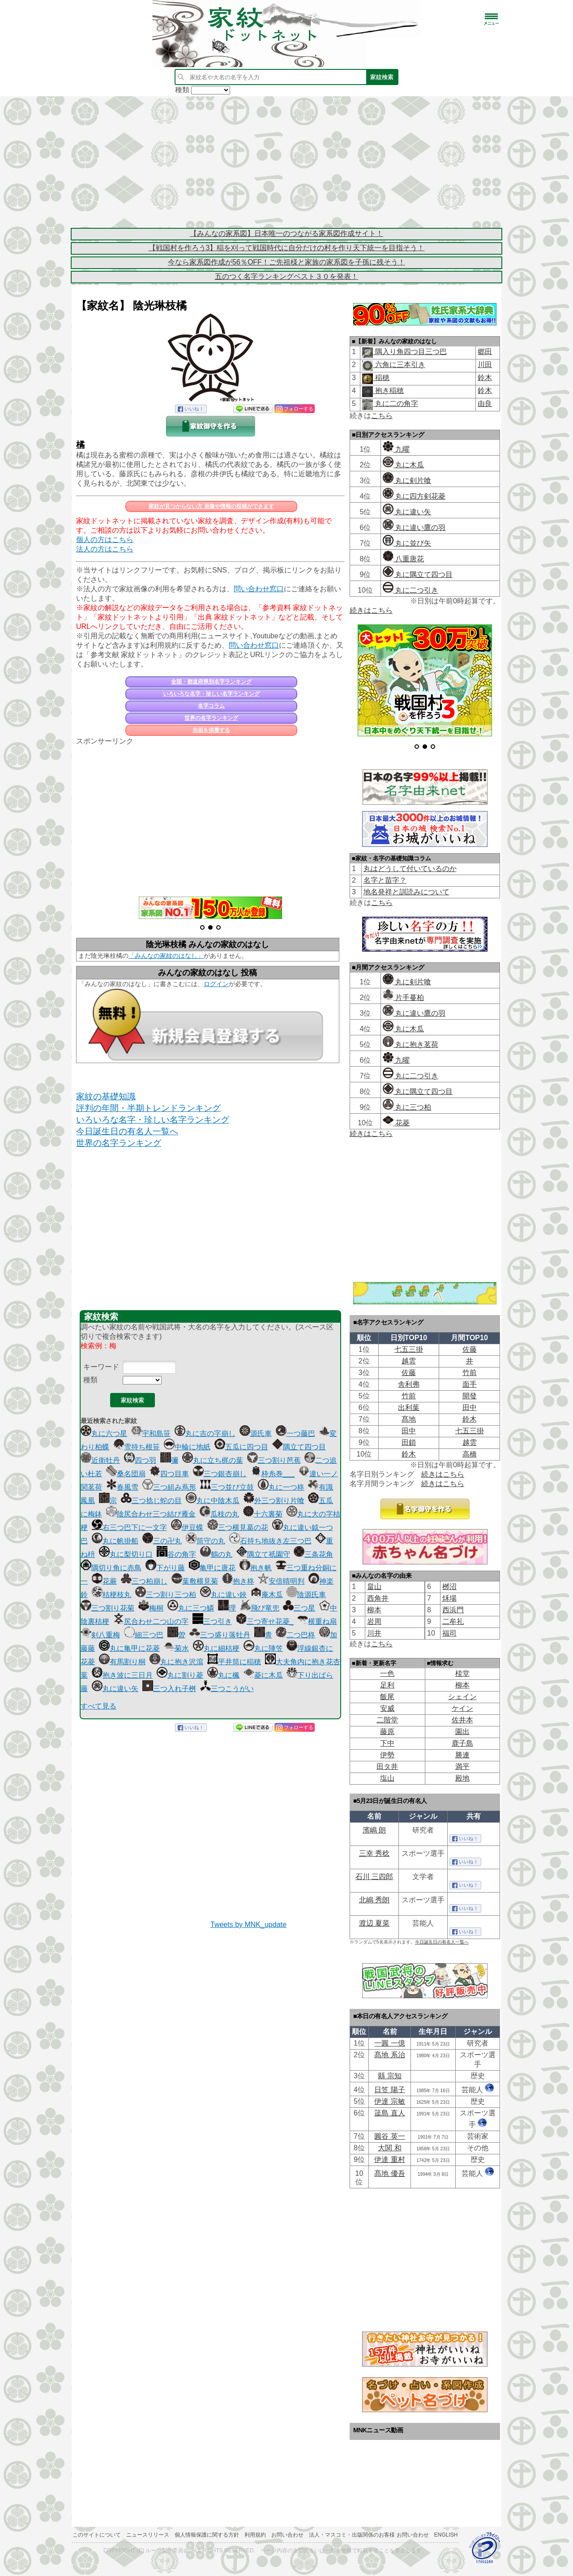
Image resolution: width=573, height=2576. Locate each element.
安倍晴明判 (281, 1581)
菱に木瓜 (263, 1675)
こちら (382, 415)
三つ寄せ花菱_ (265, 1621)
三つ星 (299, 1608)
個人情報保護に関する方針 (207, 2535)
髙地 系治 (389, 2055)
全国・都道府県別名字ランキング (211, 682)
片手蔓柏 (403, 997)
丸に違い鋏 (223, 1594)
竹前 (469, 1372)
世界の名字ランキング (211, 718)
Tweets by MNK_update (248, 1924)
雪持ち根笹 (136, 1447)
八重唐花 (403, 559)
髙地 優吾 (389, 2173)
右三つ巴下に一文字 (129, 1527)
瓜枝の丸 (219, 1514)
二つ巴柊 (295, 1635)
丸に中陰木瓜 (212, 1500)
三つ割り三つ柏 (165, 1594)
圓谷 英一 (389, 2136)
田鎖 (409, 1442)
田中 (469, 1407)
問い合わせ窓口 (259, 589)
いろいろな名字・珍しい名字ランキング (211, 694)
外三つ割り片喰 (274, 1500)
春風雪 (122, 1487)
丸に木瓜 (403, 465)
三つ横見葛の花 (237, 1527)
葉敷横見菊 (194, 1581)
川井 (374, 1633)
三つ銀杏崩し (220, 1474)
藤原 (387, 1731)
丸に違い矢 (115, 1688)
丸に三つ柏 (407, 1107)
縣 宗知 (389, 2076)
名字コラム (211, 706)
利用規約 (255, 2535)
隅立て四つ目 (299, 1447)
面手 (469, 1384)
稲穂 (381, 377)
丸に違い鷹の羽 (414, 527)
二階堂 (387, 1720)
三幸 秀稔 (374, 1853)
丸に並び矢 (407, 543)
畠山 (374, 1586)
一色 (387, 1673)
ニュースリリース (147, 2535)
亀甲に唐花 (212, 1568)
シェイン (462, 1696)
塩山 (387, 1778)
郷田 (485, 351)
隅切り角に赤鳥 (111, 1568)
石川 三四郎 (374, 1876)
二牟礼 (453, 1621)
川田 (485, 364)
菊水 (176, 1648)
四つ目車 (169, 1474)
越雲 (409, 1361)
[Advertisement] (286, 160)
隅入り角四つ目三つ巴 (409, 351)
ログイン (216, 983)
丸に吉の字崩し (205, 1433)
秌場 (449, 1598)
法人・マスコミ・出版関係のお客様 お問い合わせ (368, 2535)
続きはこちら (371, 610)
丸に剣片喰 (407, 480)
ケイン (462, 1708)
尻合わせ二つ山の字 (150, 1621)
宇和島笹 (151, 1433)
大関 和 (389, 2148)
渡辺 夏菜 (374, 1923)
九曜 (396, 449)
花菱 (396, 1123)
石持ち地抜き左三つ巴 (270, 1541)
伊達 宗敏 (389, 2101)
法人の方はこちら (104, 549)
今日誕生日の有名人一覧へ (127, 1131)
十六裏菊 (262, 1514)
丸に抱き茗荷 (410, 1044)
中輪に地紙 (187, 1447)
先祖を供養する (211, 730)
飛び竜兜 (259, 1608)
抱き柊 (238, 1581)
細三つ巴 (143, 1635)
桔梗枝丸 (111, 1594)
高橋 (469, 1454)
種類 (90, 1380)
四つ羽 (140, 1460)
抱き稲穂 (388, 390)
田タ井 (387, 1766)
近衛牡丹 (100, 1460)
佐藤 (469, 1349)
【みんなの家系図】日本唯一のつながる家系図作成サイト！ (286, 233)
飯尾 (387, 1696)
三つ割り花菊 (107, 1608)
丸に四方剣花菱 (414, 496)
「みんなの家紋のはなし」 (166, 955)
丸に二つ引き (410, 590)
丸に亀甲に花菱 (129, 1648)
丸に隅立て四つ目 (418, 574)
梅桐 (150, 1608)
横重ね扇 (317, 1621)
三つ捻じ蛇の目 (151, 1500)
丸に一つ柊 (281, 1487)
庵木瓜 (267, 1594)
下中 (387, 1743)
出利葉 (408, 1407)
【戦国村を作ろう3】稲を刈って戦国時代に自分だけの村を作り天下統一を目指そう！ (287, 248)
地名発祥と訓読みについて (406, 892)
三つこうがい (227, 1688)
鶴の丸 (216, 1554)
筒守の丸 (205, 1541)
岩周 (374, 1621)
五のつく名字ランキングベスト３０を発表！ (286, 276)
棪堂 (462, 1673)
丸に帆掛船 (115, 1541)
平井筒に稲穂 (234, 1662)
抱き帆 (255, 1568)
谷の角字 (176, 1554)
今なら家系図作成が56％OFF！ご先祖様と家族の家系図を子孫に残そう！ (286, 262)
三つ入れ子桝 (169, 1688)
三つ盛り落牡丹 (219, 1635)
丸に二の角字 (395, 403)
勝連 (462, 1755)
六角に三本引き (399, 364)
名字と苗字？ (384, 880)
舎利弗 (408, 1384)
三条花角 (313, 1554)
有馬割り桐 (122, 1662)
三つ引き (212, 1621)
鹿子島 (462, 1743)
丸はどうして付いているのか (410, 868)
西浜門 (453, 1610)
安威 (387, 1708)
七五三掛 (408, 1349)
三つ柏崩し (144, 1581)
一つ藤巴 (295, 1433)
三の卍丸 (162, 1541)
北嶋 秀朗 (374, 1900)
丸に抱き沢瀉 (176, 1662)
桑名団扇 (125, 1474)
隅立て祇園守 (263, 1554)
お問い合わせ (287, 2535)
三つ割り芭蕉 (274, 1460)
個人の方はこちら (104, 539)
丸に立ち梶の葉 (212, 1460)
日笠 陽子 (389, 2089)
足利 (387, 1685)
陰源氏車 (306, 1594)
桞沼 (449, 1586)
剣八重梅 (100, 1635)
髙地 (409, 1419)
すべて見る (98, 1706)
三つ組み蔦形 (169, 1487)
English (446, 2535)
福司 (449, 1633)
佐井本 (462, 1720)
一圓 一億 (389, 2043)
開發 (469, 1396)
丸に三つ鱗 (190, 1608)
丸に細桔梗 (216, 1648)
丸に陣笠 (263, 1648)
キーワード (101, 1367)
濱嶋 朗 (374, 1830)
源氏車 (255, 1433)
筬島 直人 (389, 2113)
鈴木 (485, 377)
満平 (462, 1766)
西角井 (378, 1598)
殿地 (462, 1778)
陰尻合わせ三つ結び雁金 (151, 1514)
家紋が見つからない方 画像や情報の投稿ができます (211, 506)
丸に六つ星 (104, 1433)
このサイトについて (97, 2535)
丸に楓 (223, 1675)
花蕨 (104, 1581)
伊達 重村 (389, 2159)
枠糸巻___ (273, 1474)
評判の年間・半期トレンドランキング (148, 1108)
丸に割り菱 (180, 1675)
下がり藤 (165, 1568)
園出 (462, 1731)
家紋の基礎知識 (106, 1096)
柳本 (374, 1610)
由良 (485, 403)
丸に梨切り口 (126, 1554)
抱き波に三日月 (122, 1675)
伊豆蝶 (187, 1527)
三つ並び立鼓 (227, 1487)
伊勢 (387, 1755)
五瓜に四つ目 (241, 1447)
